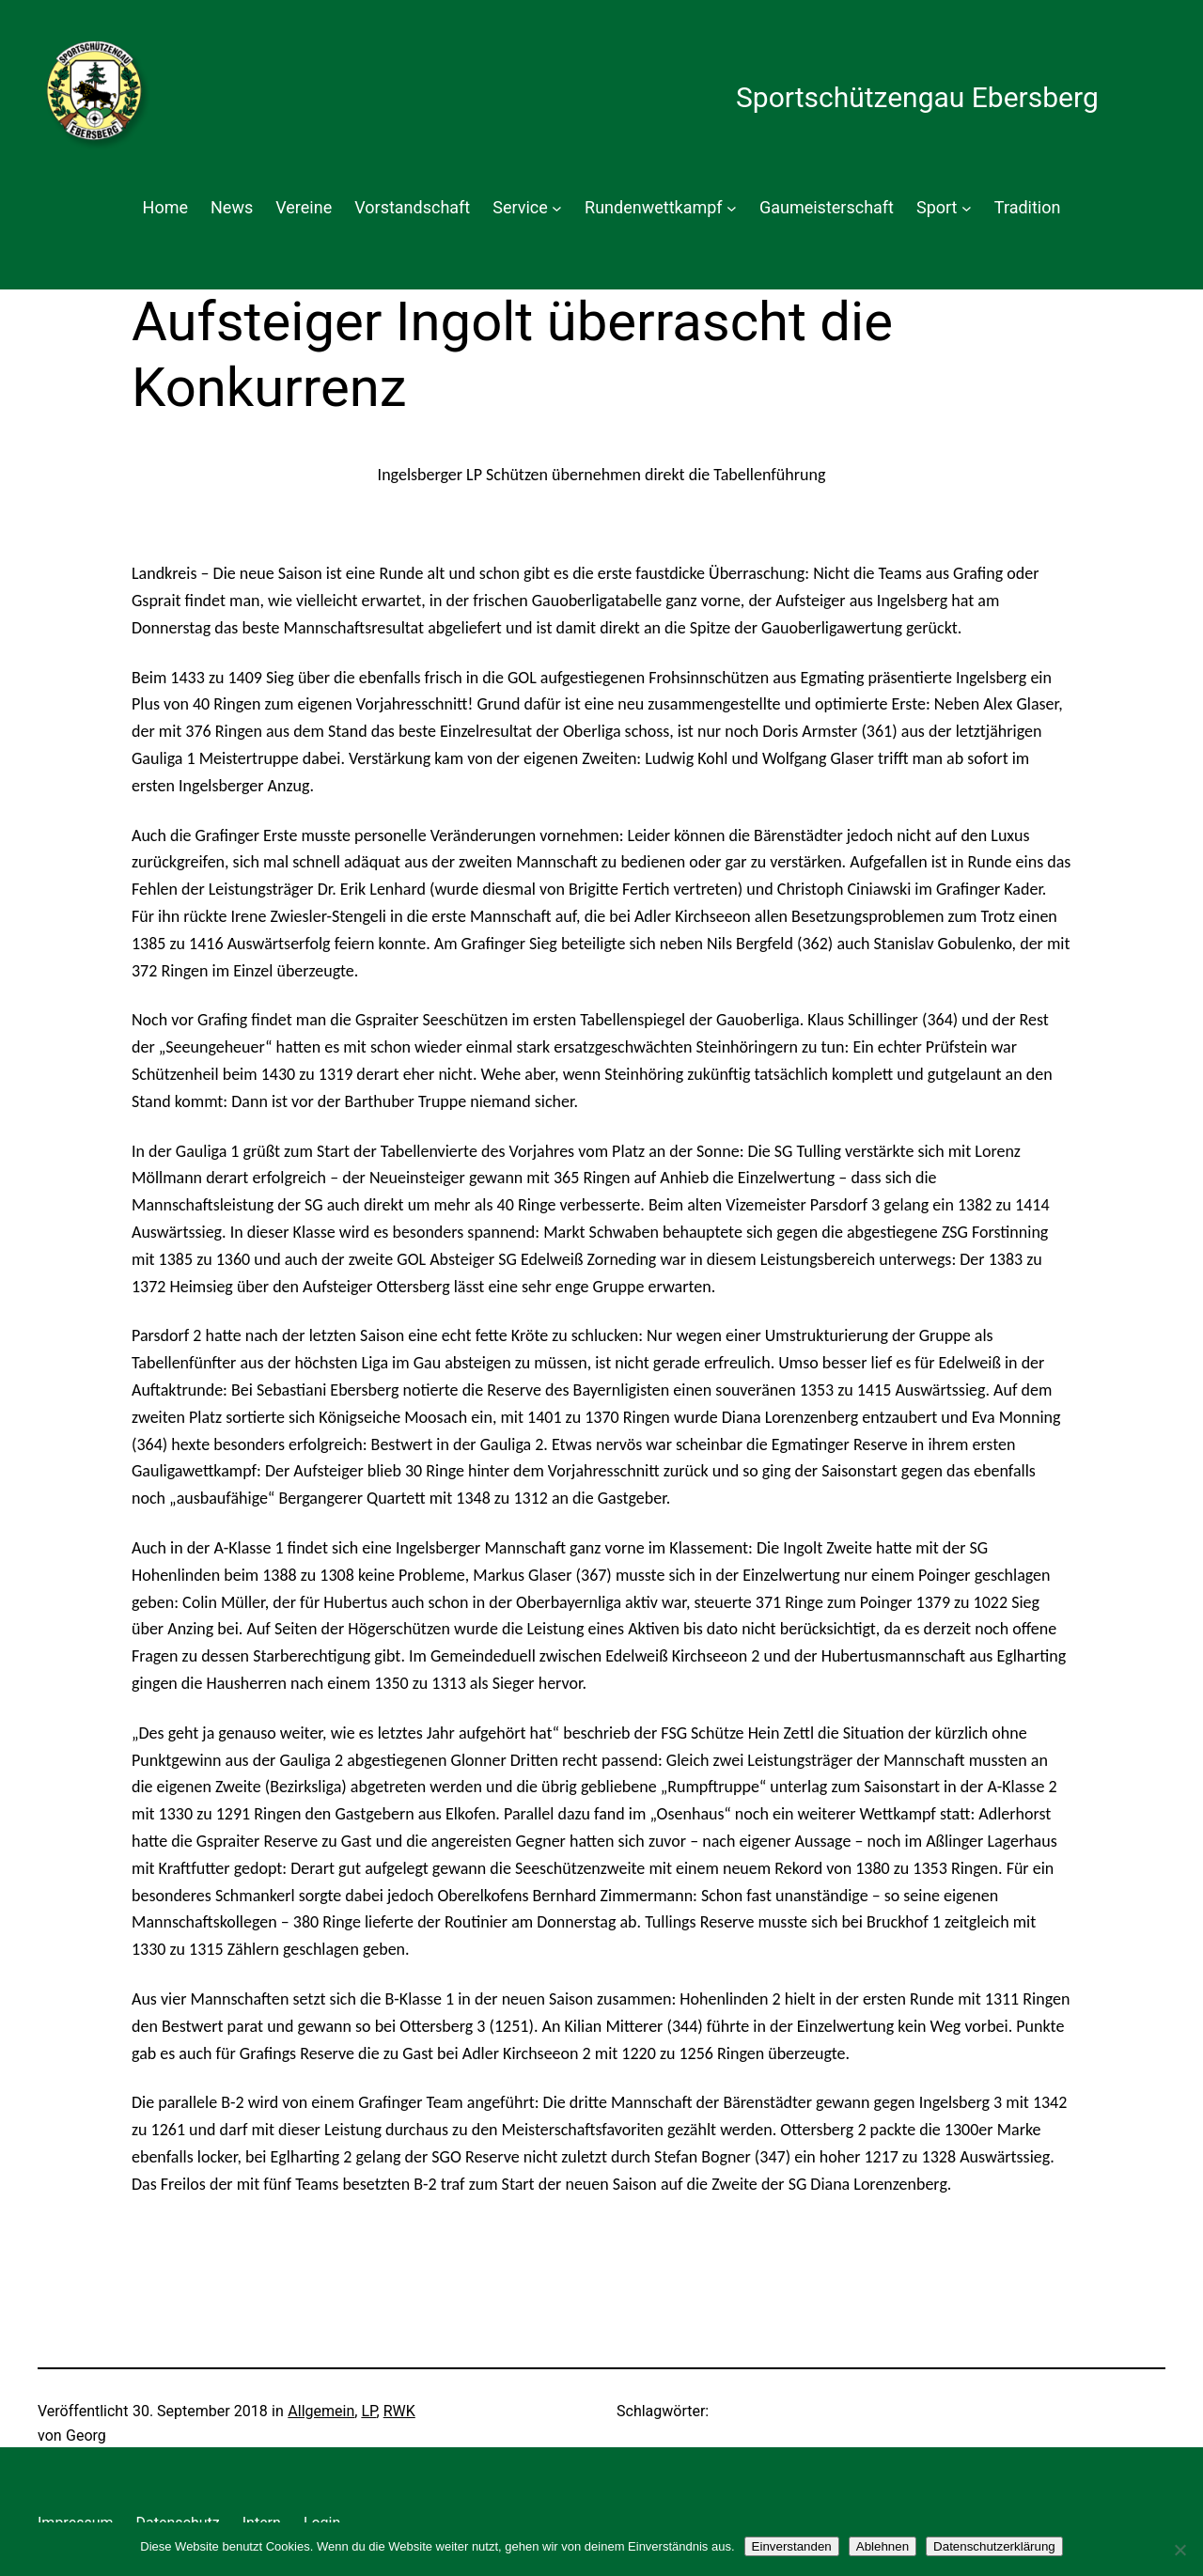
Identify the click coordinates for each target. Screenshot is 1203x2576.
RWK (399, 2411)
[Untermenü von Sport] (966, 208)
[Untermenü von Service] (557, 208)
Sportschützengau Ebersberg (917, 97)
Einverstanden (792, 2546)
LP (368, 2411)
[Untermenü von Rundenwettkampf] (731, 208)
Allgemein (321, 2411)
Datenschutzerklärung (994, 2546)
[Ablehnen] (1179, 2549)
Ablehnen (882, 2546)
